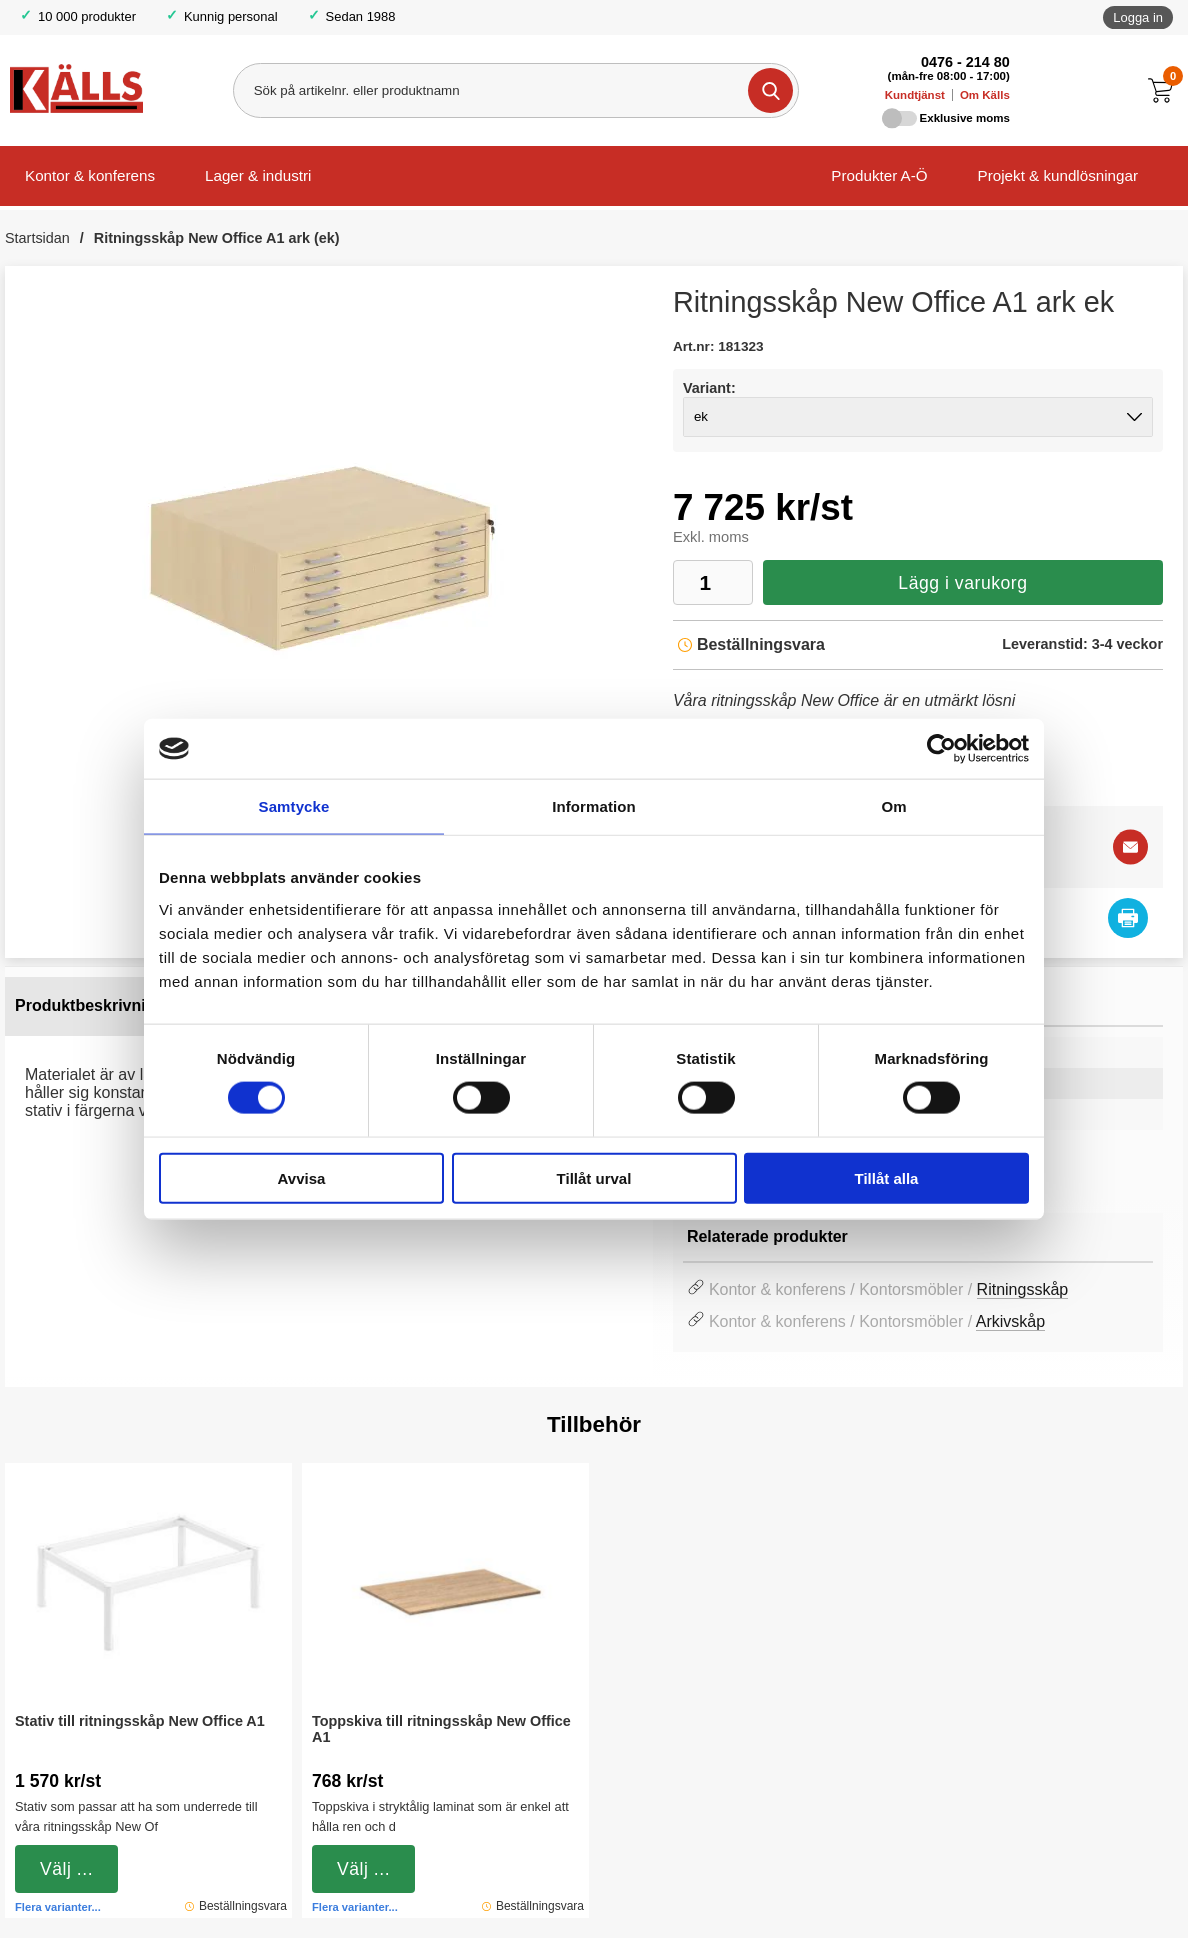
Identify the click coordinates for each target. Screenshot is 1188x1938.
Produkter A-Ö (879, 175)
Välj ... (66, 1869)
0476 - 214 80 (965, 62)
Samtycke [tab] (294, 806)
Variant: (709, 388)
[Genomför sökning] (770, 90)
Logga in (1138, 17)
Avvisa (302, 1177)
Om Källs (985, 95)
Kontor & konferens (90, 175)
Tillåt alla (887, 1177)
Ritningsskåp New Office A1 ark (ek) (217, 238)
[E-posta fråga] (1130, 846)
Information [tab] (594, 806)
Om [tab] (893, 806)
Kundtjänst (915, 95)
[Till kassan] (1165, 90)
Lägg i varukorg (962, 583)
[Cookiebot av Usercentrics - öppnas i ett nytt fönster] (941, 749)
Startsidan (37, 238)
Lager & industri (258, 175)
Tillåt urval (594, 1177)
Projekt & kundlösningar (1058, 175)
